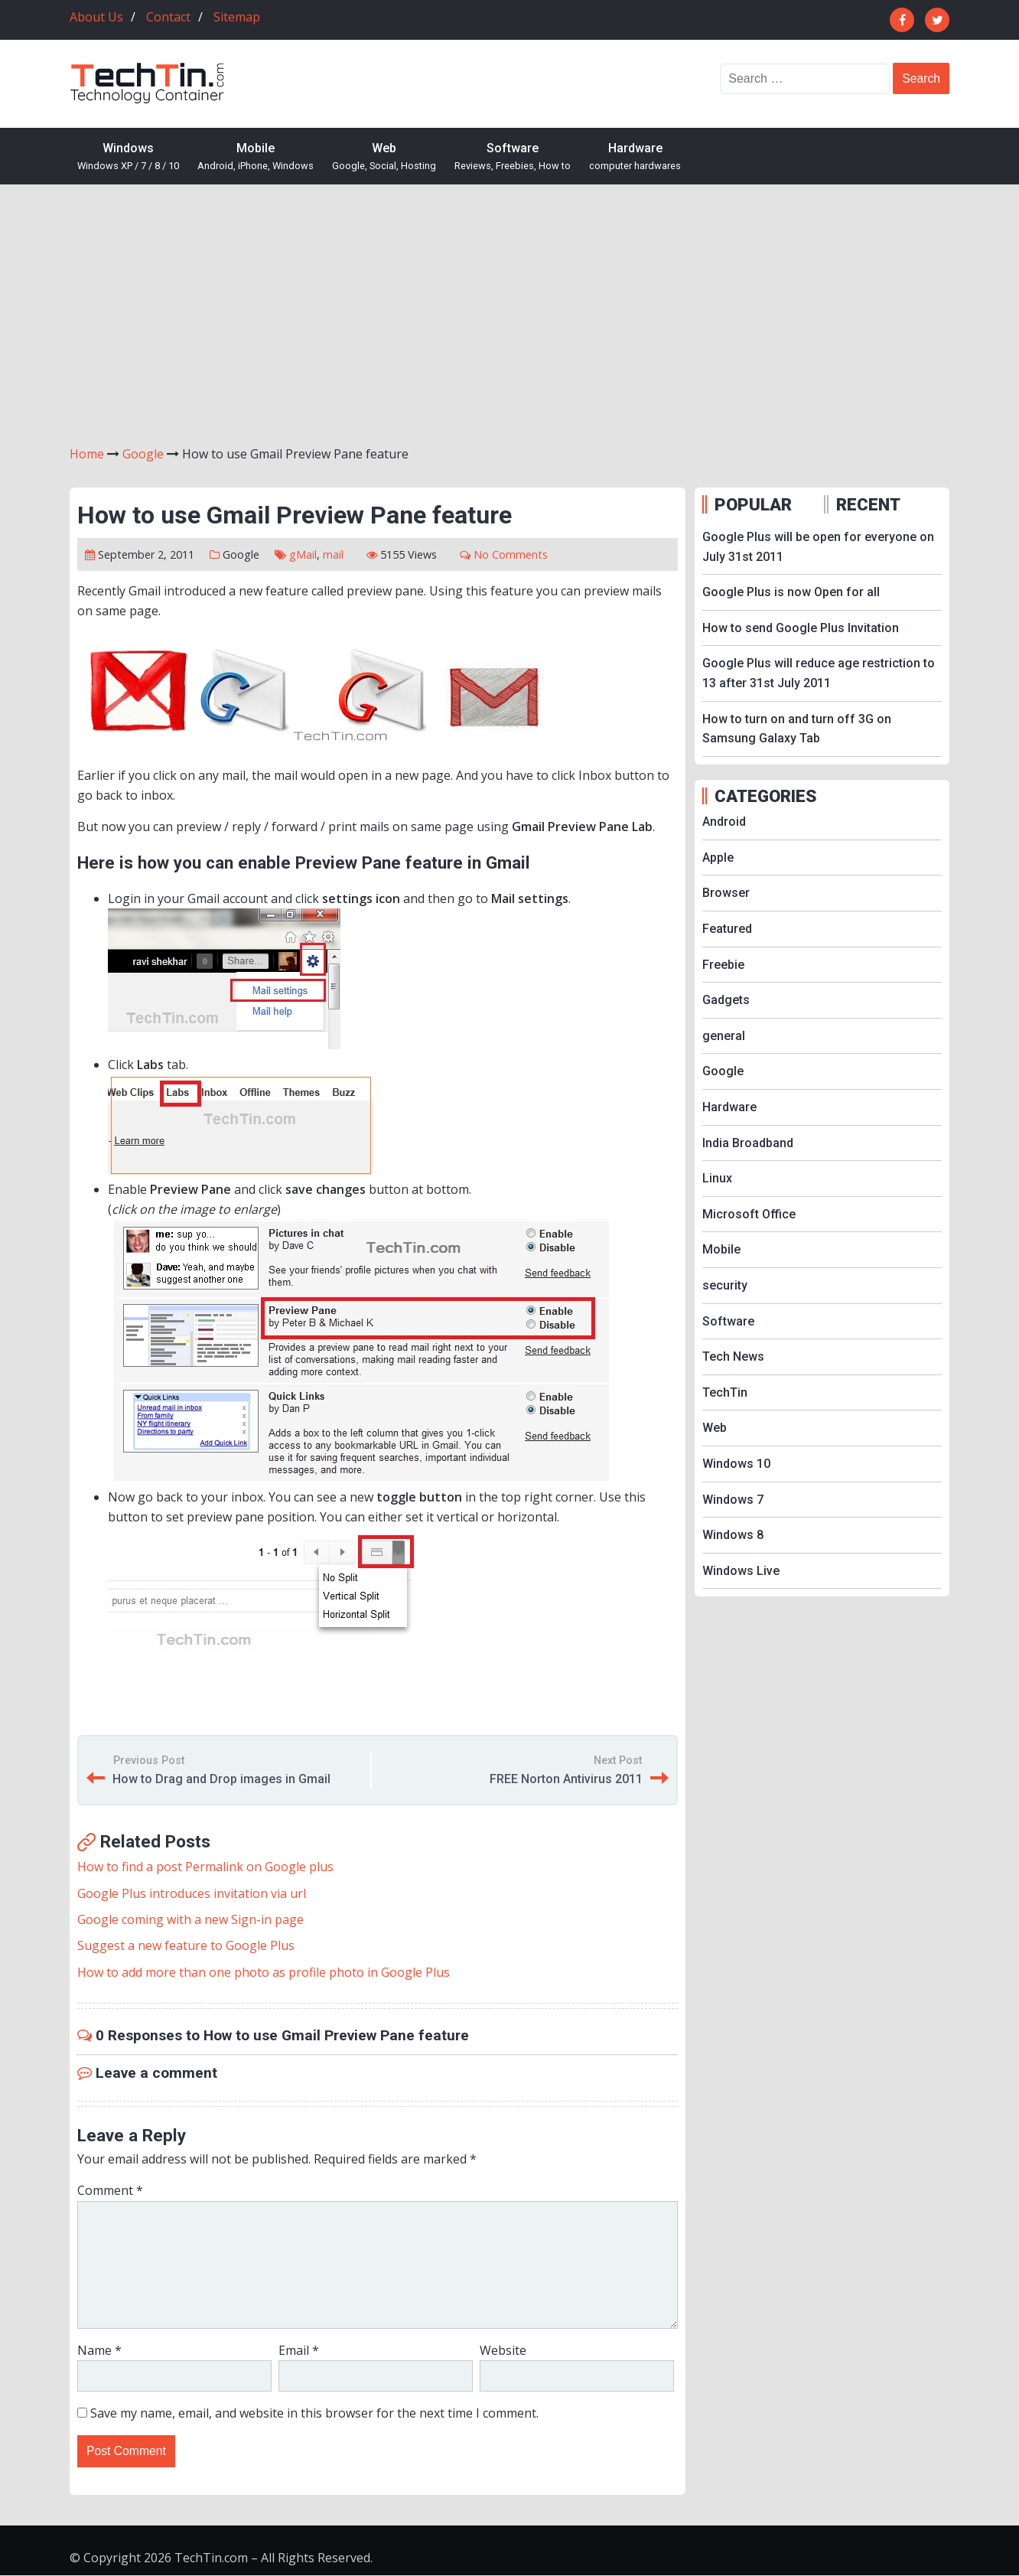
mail (333, 554)
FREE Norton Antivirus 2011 (566, 1779)
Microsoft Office (749, 1214)
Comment (110, 2190)
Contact (168, 16)
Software (512, 157)
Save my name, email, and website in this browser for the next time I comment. (314, 2413)
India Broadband (747, 1143)
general (723, 1036)
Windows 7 (732, 1499)
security (724, 1285)
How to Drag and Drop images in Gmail (221, 1779)
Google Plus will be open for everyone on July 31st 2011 (818, 547)
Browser (726, 892)
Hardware (635, 157)
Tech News (733, 1356)
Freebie (723, 964)
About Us (96, 16)
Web (384, 157)
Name (99, 2350)
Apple (718, 857)
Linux (717, 1178)
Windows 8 (732, 1535)
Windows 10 (736, 1463)
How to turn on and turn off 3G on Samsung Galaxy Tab (796, 729)
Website (503, 2350)
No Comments (511, 554)
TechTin (724, 1392)
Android (724, 821)
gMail (303, 554)
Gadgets (726, 1000)
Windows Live (741, 1571)
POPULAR (753, 504)
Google (241, 554)
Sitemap (236, 16)
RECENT (868, 504)
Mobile (255, 157)
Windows (128, 157)
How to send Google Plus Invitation (800, 628)
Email (298, 2350)
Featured (727, 928)
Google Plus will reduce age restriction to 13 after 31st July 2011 (818, 673)
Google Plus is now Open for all (791, 592)
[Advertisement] (509, 314)
